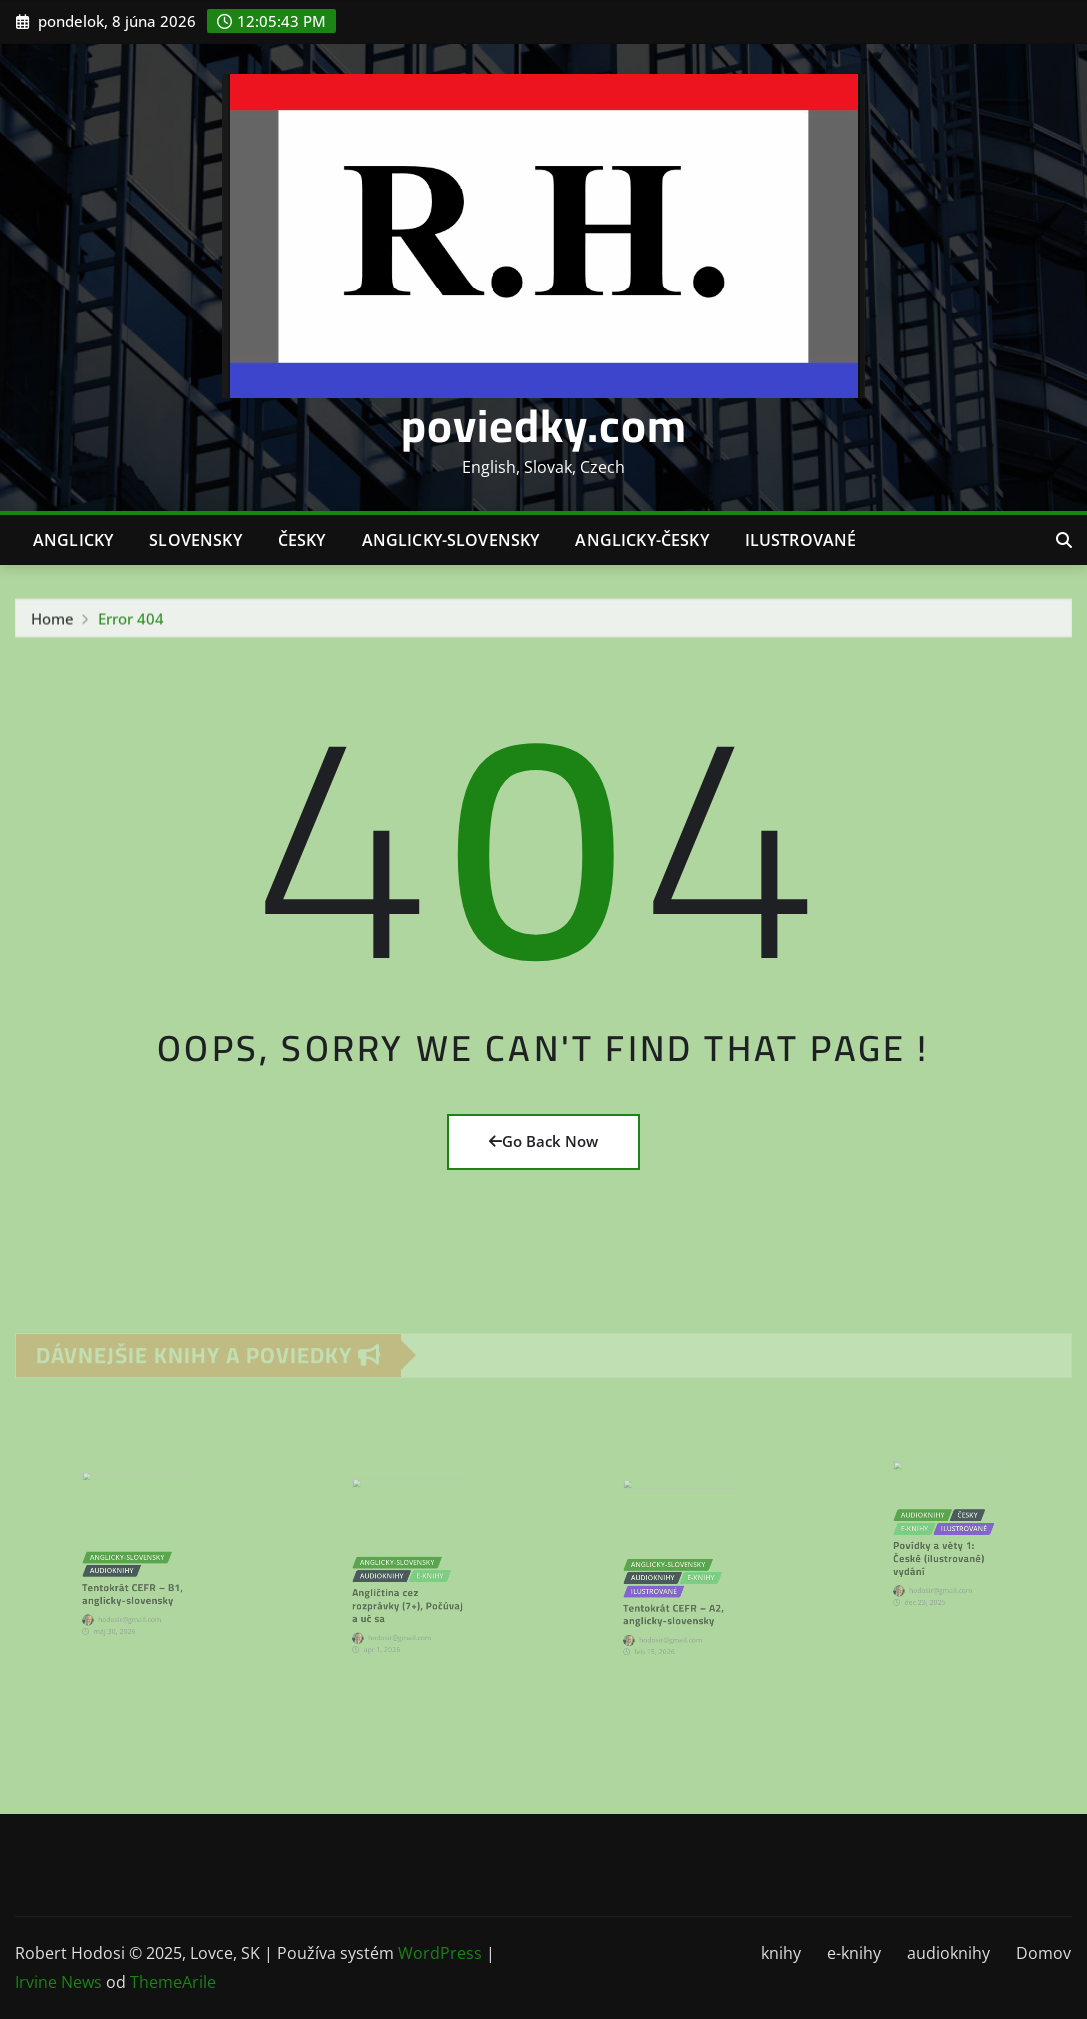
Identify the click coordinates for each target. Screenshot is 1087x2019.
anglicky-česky (641, 540)
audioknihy (948, 1953)
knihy (781, 1953)
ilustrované (801, 540)
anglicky (73, 540)
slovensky (195, 540)
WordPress (440, 1953)
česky (302, 540)
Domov (1043, 1953)
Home (52, 624)
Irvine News (58, 1982)
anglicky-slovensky (451, 540)
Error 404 (131, 624)
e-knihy (854, 1953)
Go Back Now (543, 1141)
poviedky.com (544, 425)
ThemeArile (173, 1982)
